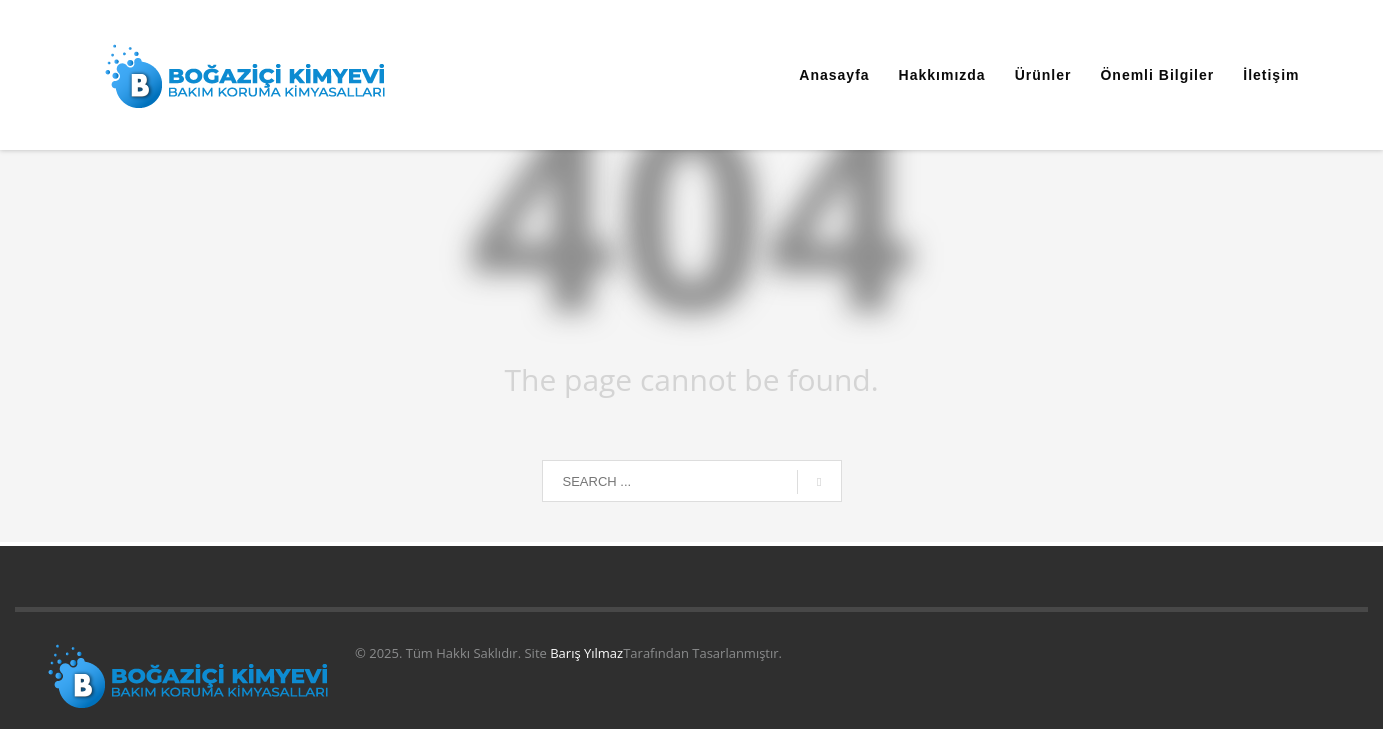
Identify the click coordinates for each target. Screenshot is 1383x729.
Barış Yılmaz (586, 653)
